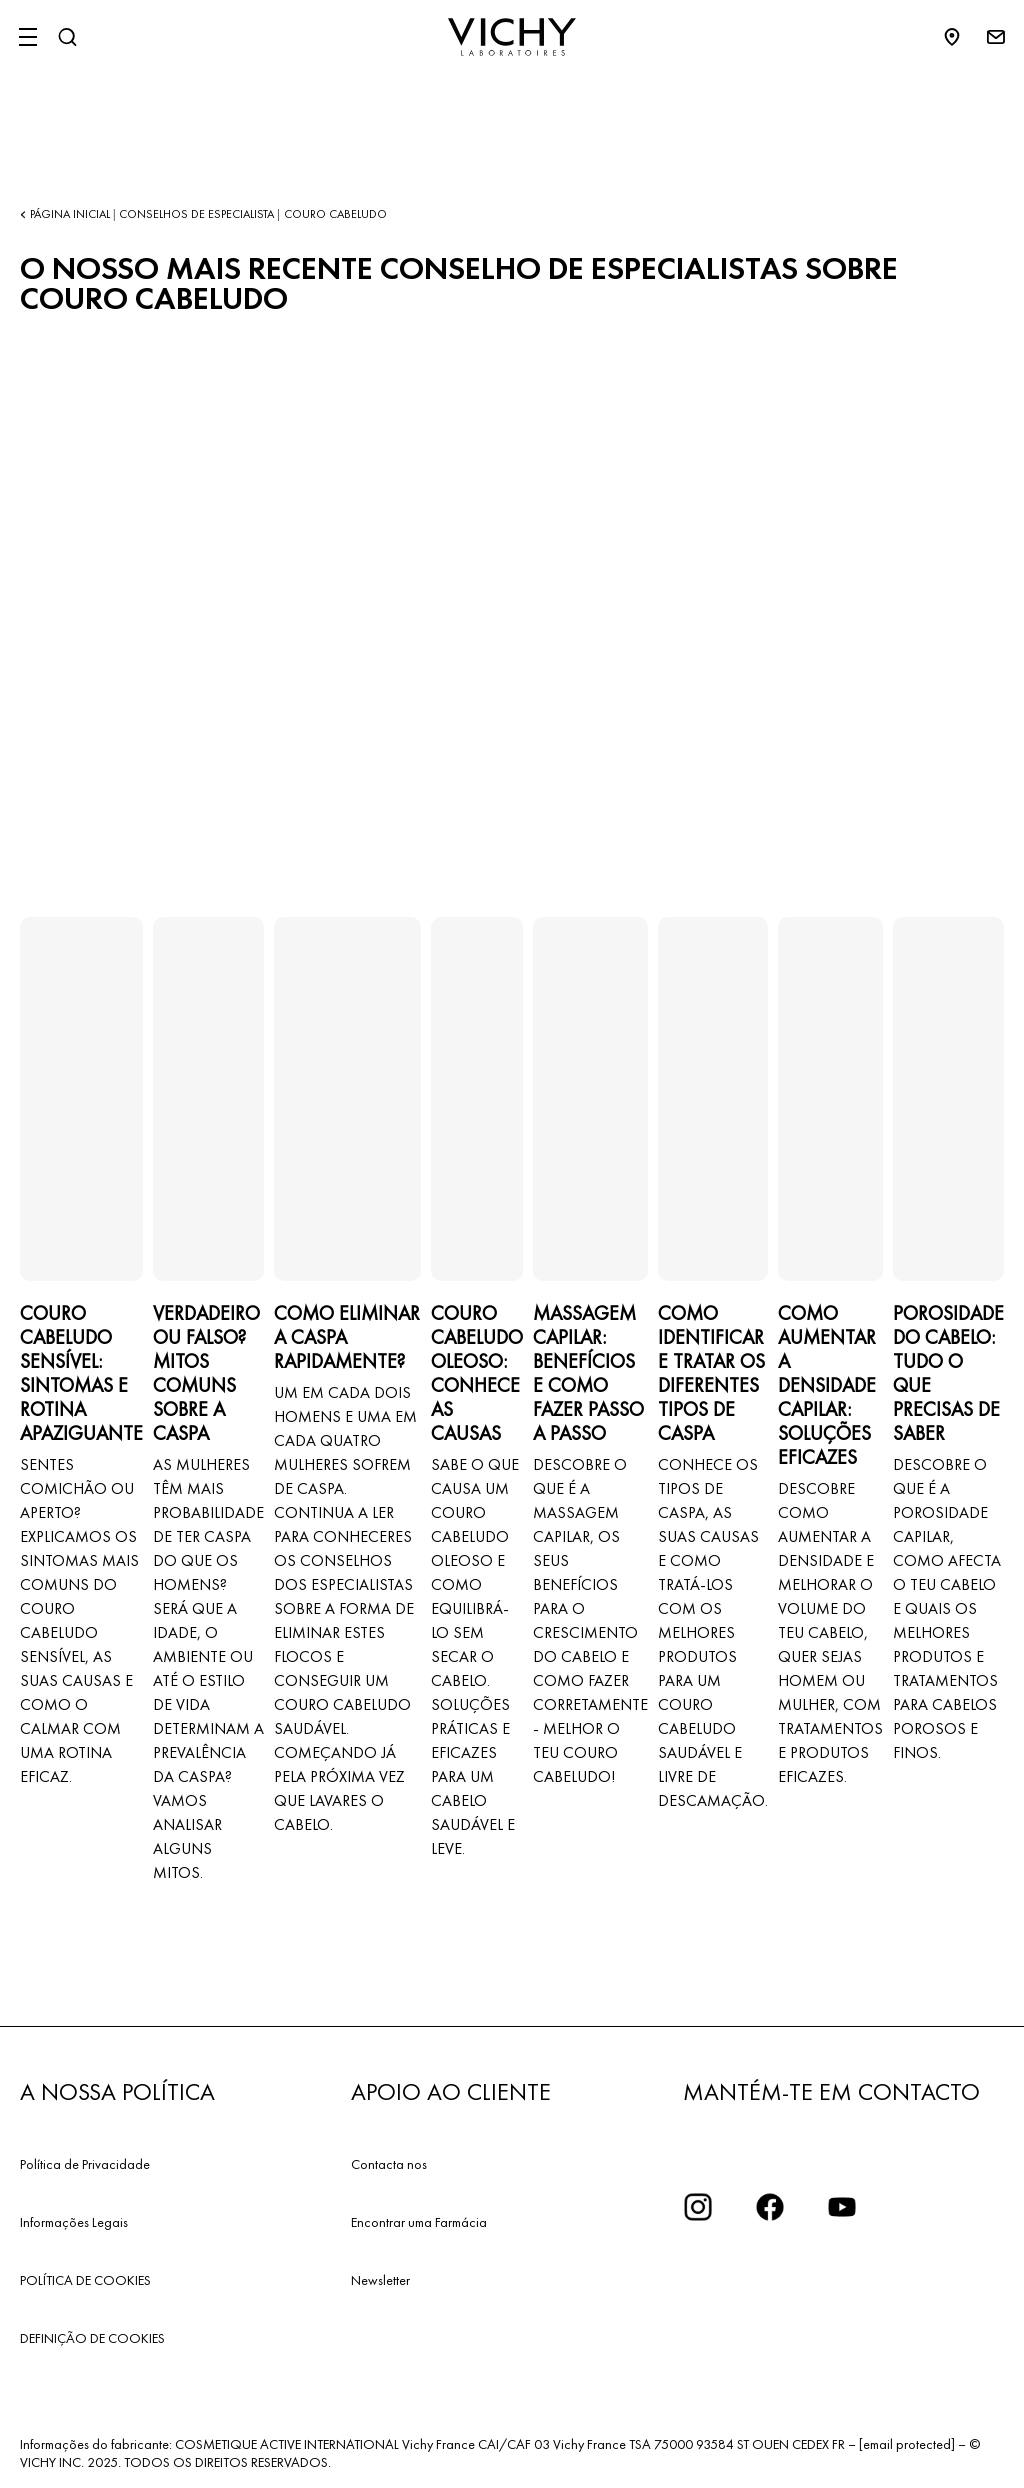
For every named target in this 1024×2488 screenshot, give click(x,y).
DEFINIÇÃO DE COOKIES (92, 2338)
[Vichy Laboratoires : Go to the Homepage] (512, 37)
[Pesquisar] (67, 37)
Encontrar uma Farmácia (419, 2222)
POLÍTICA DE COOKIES (85, 2280)
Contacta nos (389, 2164)
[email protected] (907, 2444)
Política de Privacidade (85, 2164)
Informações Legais (74, 2222)
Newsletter (380, 2280)
